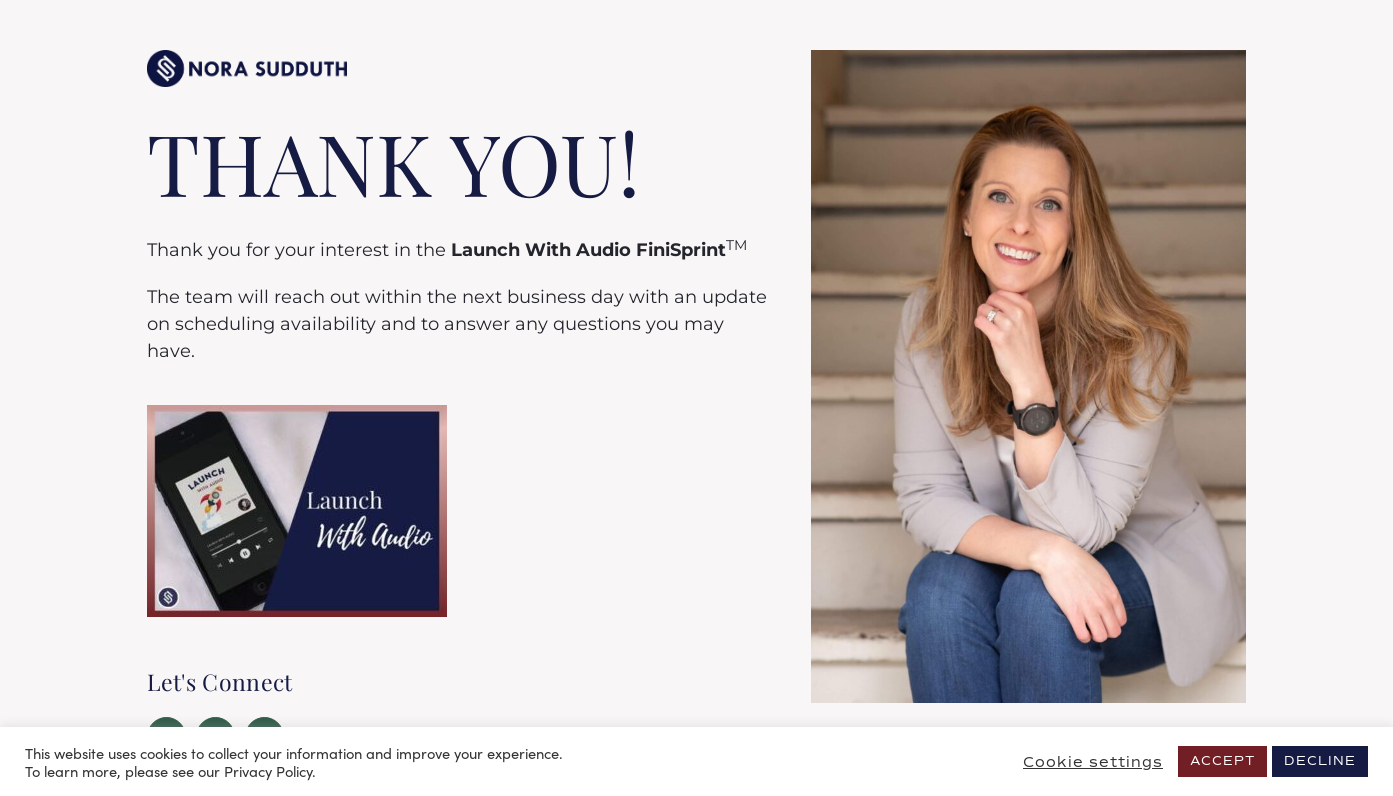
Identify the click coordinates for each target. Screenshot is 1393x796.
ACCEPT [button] (1222, 761)
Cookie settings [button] (1093, 762)
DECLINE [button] (1320, 761)
